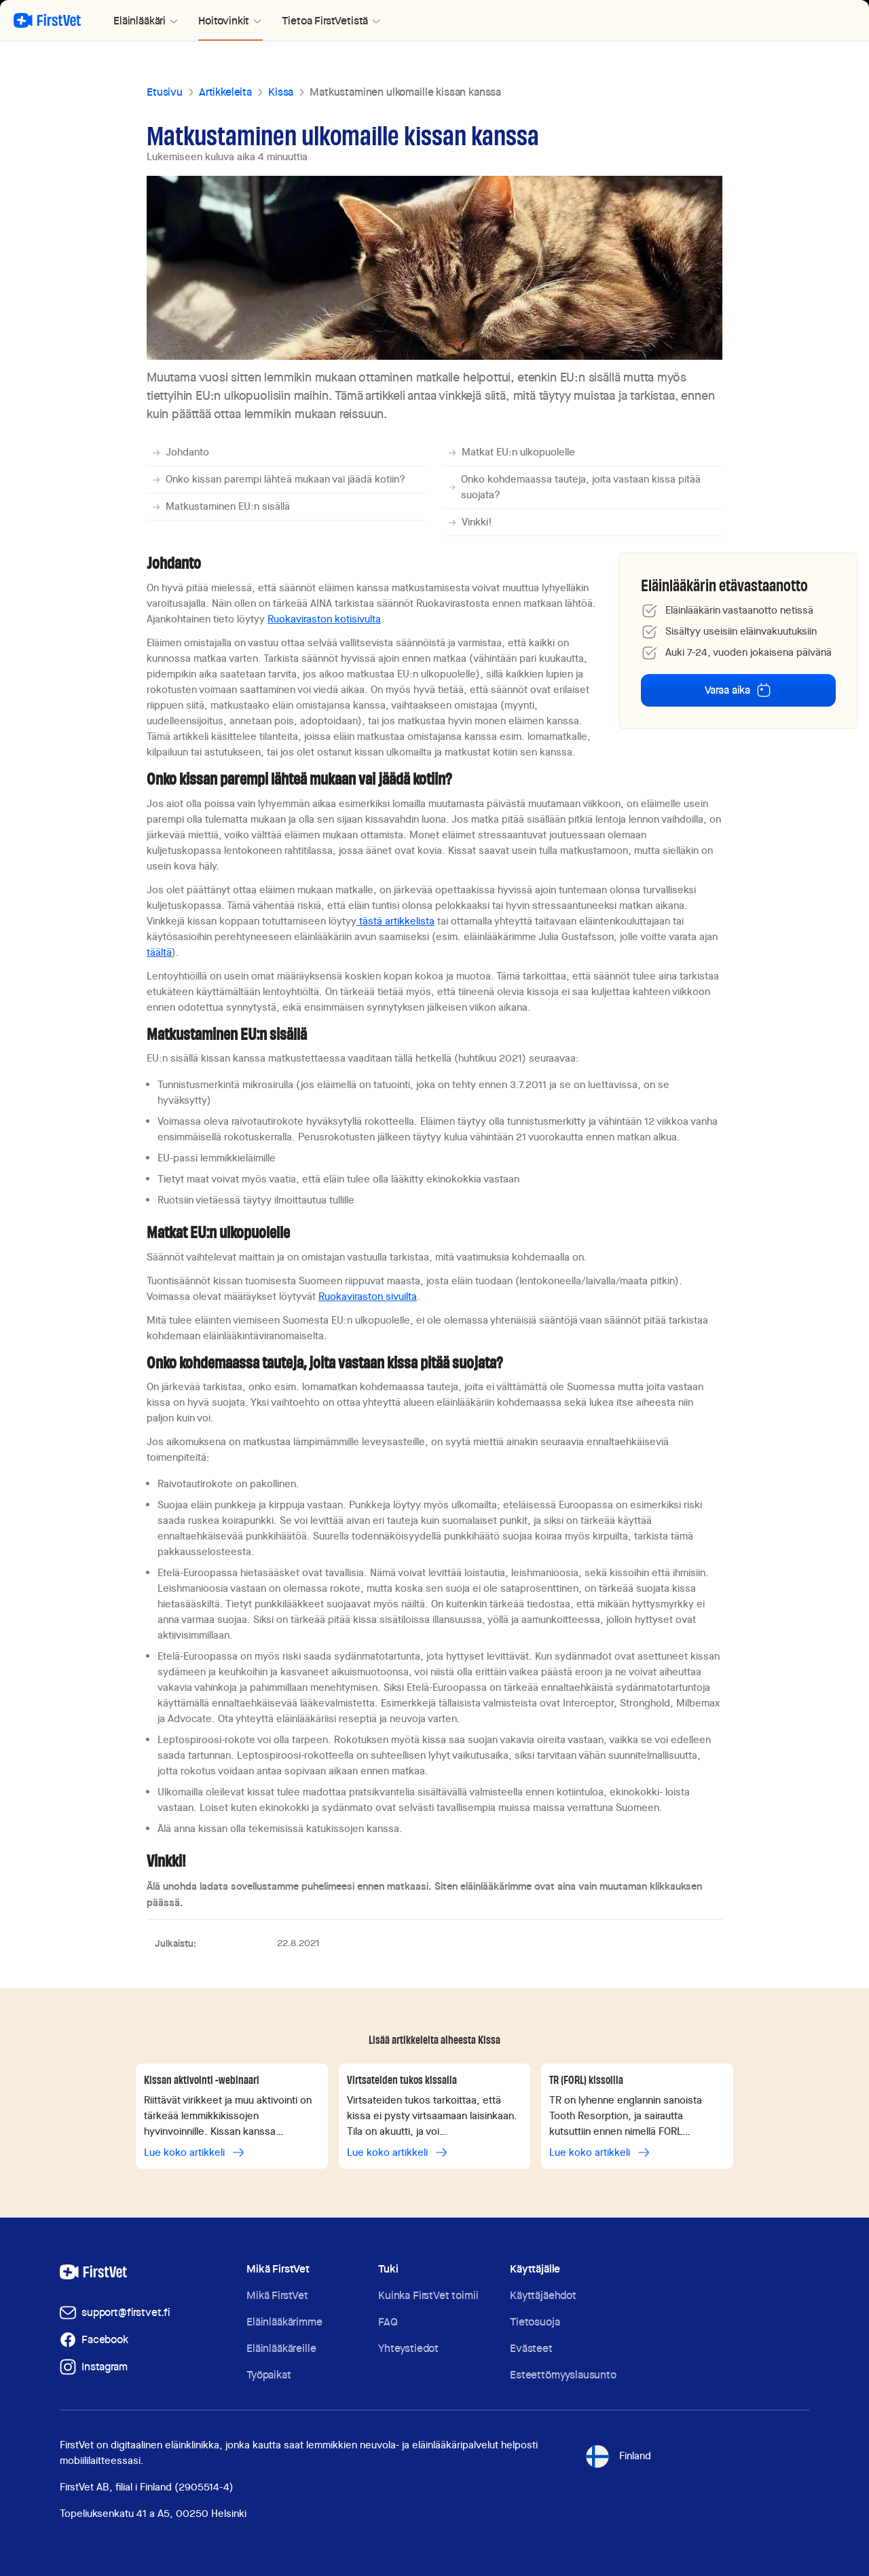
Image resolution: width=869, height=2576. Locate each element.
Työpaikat (268, 2375)
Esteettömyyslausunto (563, 2375)
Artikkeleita (225, 92)
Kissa (280, 92)
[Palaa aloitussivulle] (47, 20)
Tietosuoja (534, 2322)
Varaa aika (738, 690)
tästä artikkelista (395, 921)
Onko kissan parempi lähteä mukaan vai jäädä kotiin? (278, 479)
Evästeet (531, 2348)
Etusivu (165, 92)
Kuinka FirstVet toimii (428, 2295)
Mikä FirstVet (277, 2295)
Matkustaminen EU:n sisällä (221, 506)
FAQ (388, 2322)
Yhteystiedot (408, 2348)
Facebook (104, 2339)
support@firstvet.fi (125, 2312)
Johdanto (180, 452)
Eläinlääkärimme (284, 2322)
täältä (159, 952)
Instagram (104, 2366)
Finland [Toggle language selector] (617, 2456)
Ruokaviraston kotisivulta (324, 619)
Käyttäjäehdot (543, 2295)
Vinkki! (470, 522)
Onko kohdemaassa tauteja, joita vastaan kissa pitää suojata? (574, 487)
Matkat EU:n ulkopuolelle (511, 452)
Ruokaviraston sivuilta (367, 1296)
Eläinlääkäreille (281, 2348)
